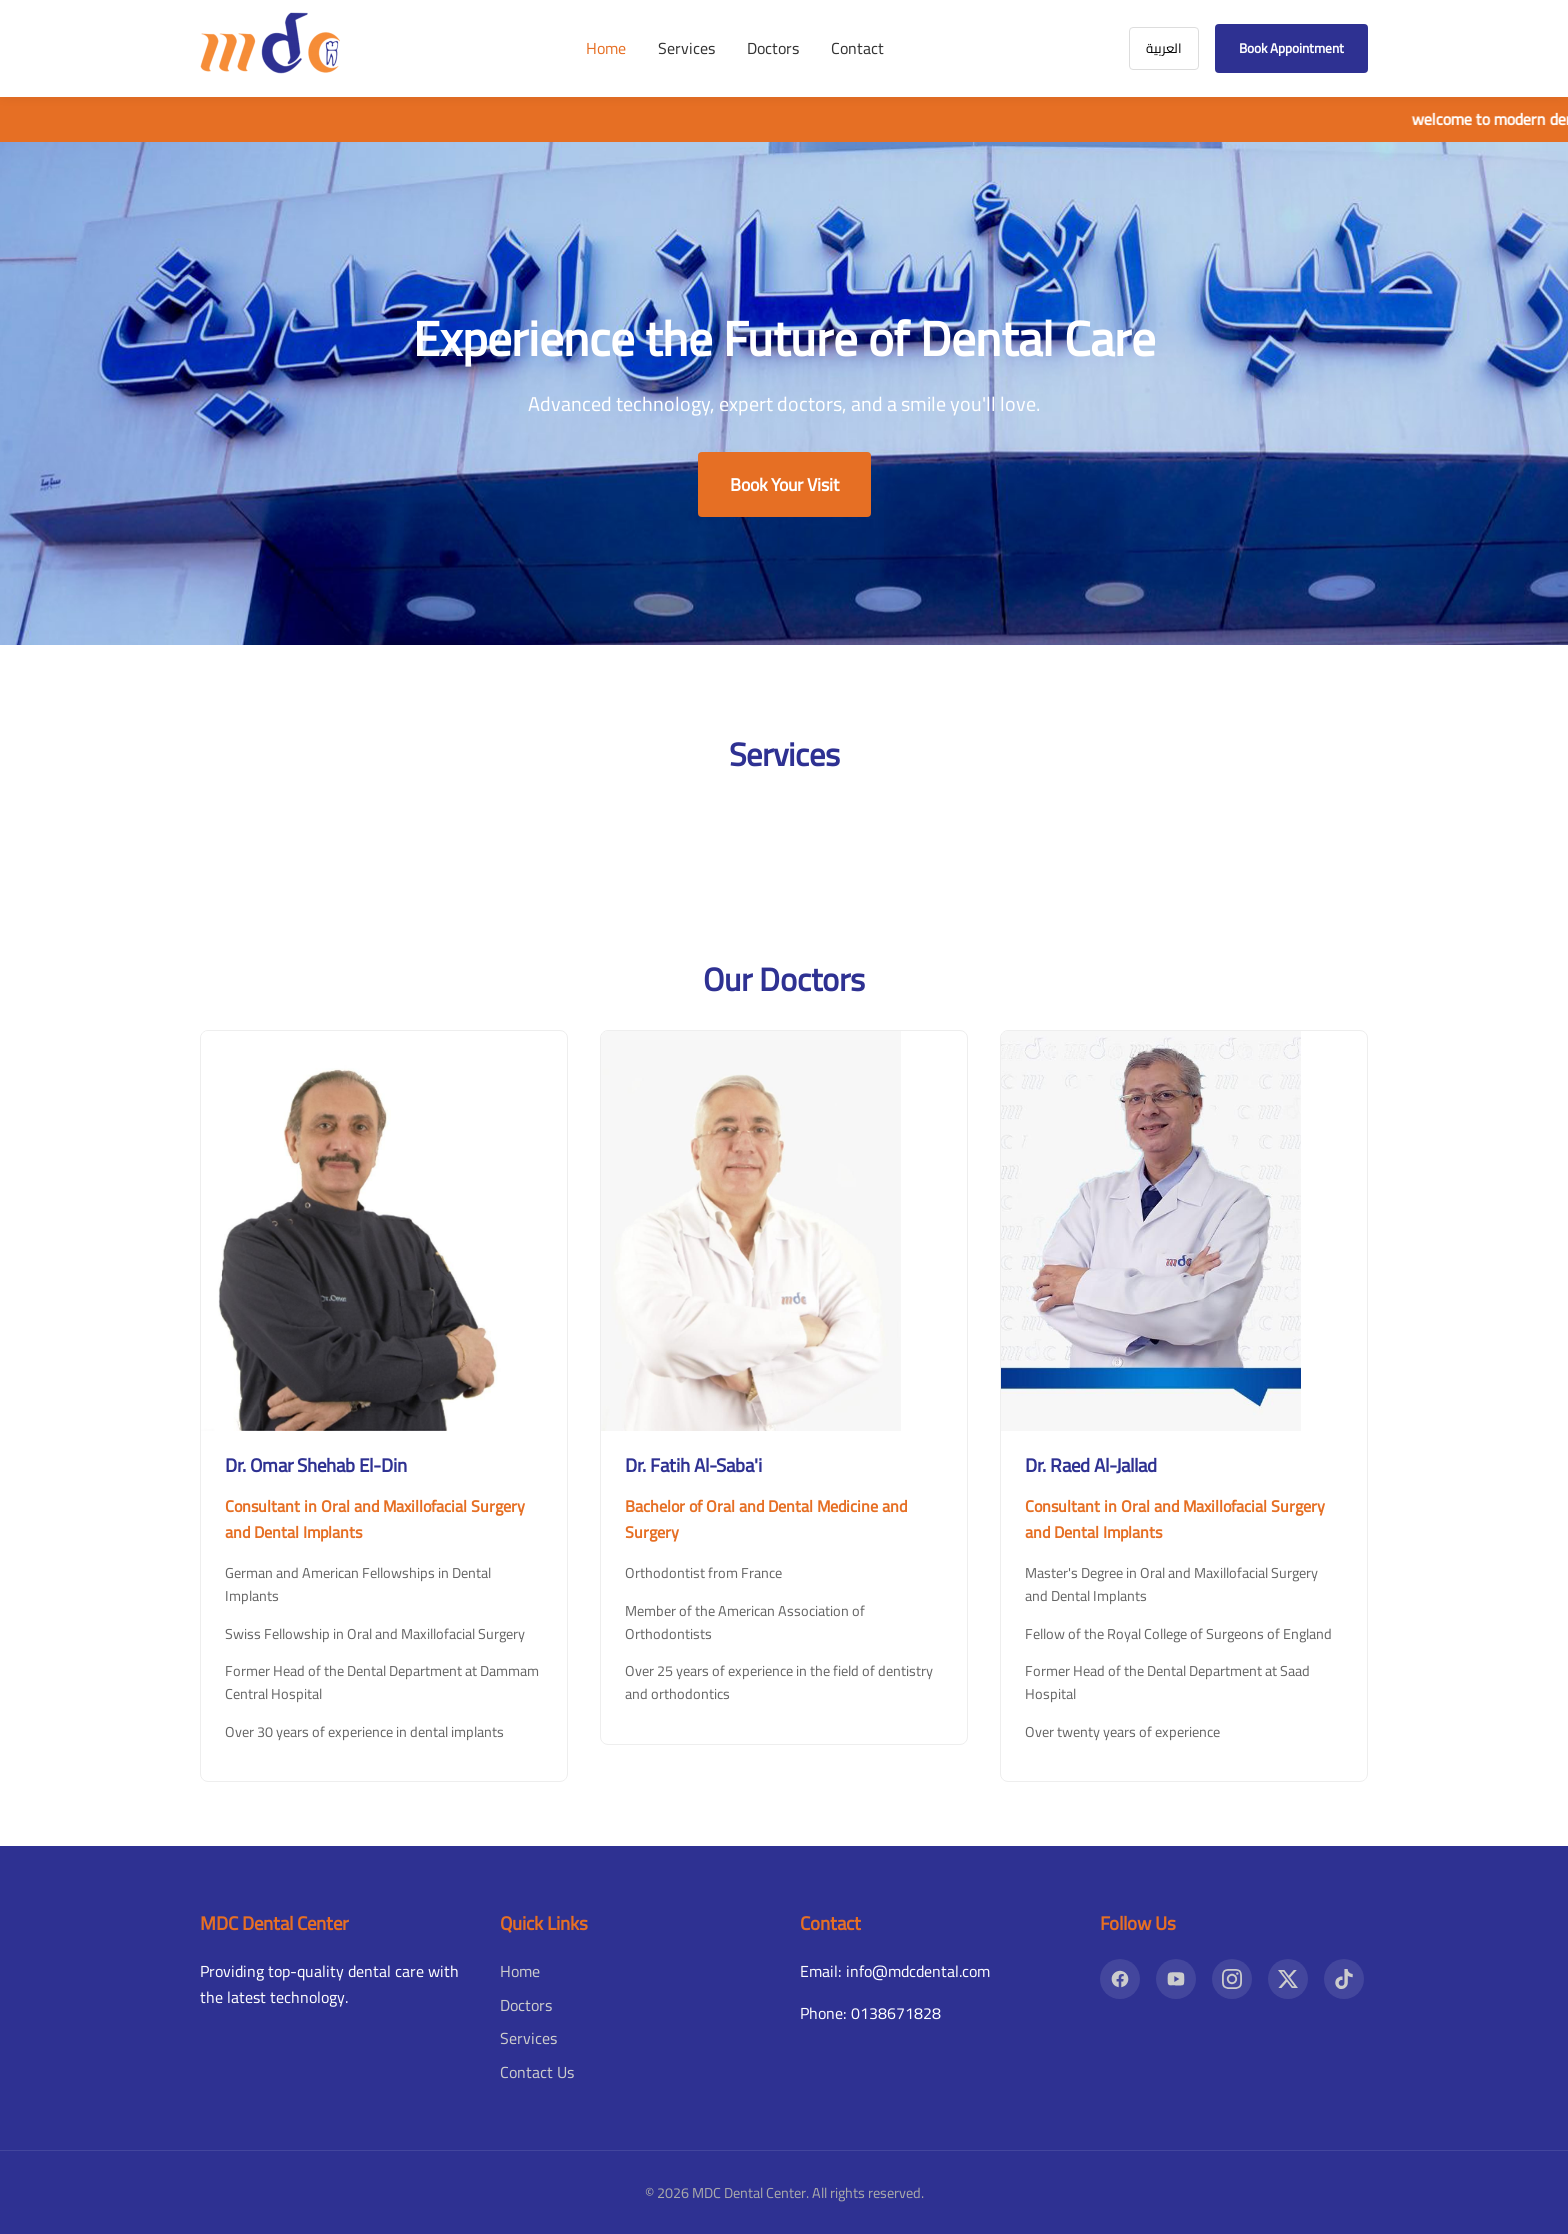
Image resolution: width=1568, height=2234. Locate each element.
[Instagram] (1232, 1979)
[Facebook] (1120, 1979)
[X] (1288, 1979)
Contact (857, 48)
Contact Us (537, 2072)
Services (686, 48)
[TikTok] (1344, 1979)
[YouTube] (1176, 1979)
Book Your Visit (784, 484)
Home (606, 48)
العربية (1164, 48)
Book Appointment (1291, 48)
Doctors (773, 48)
